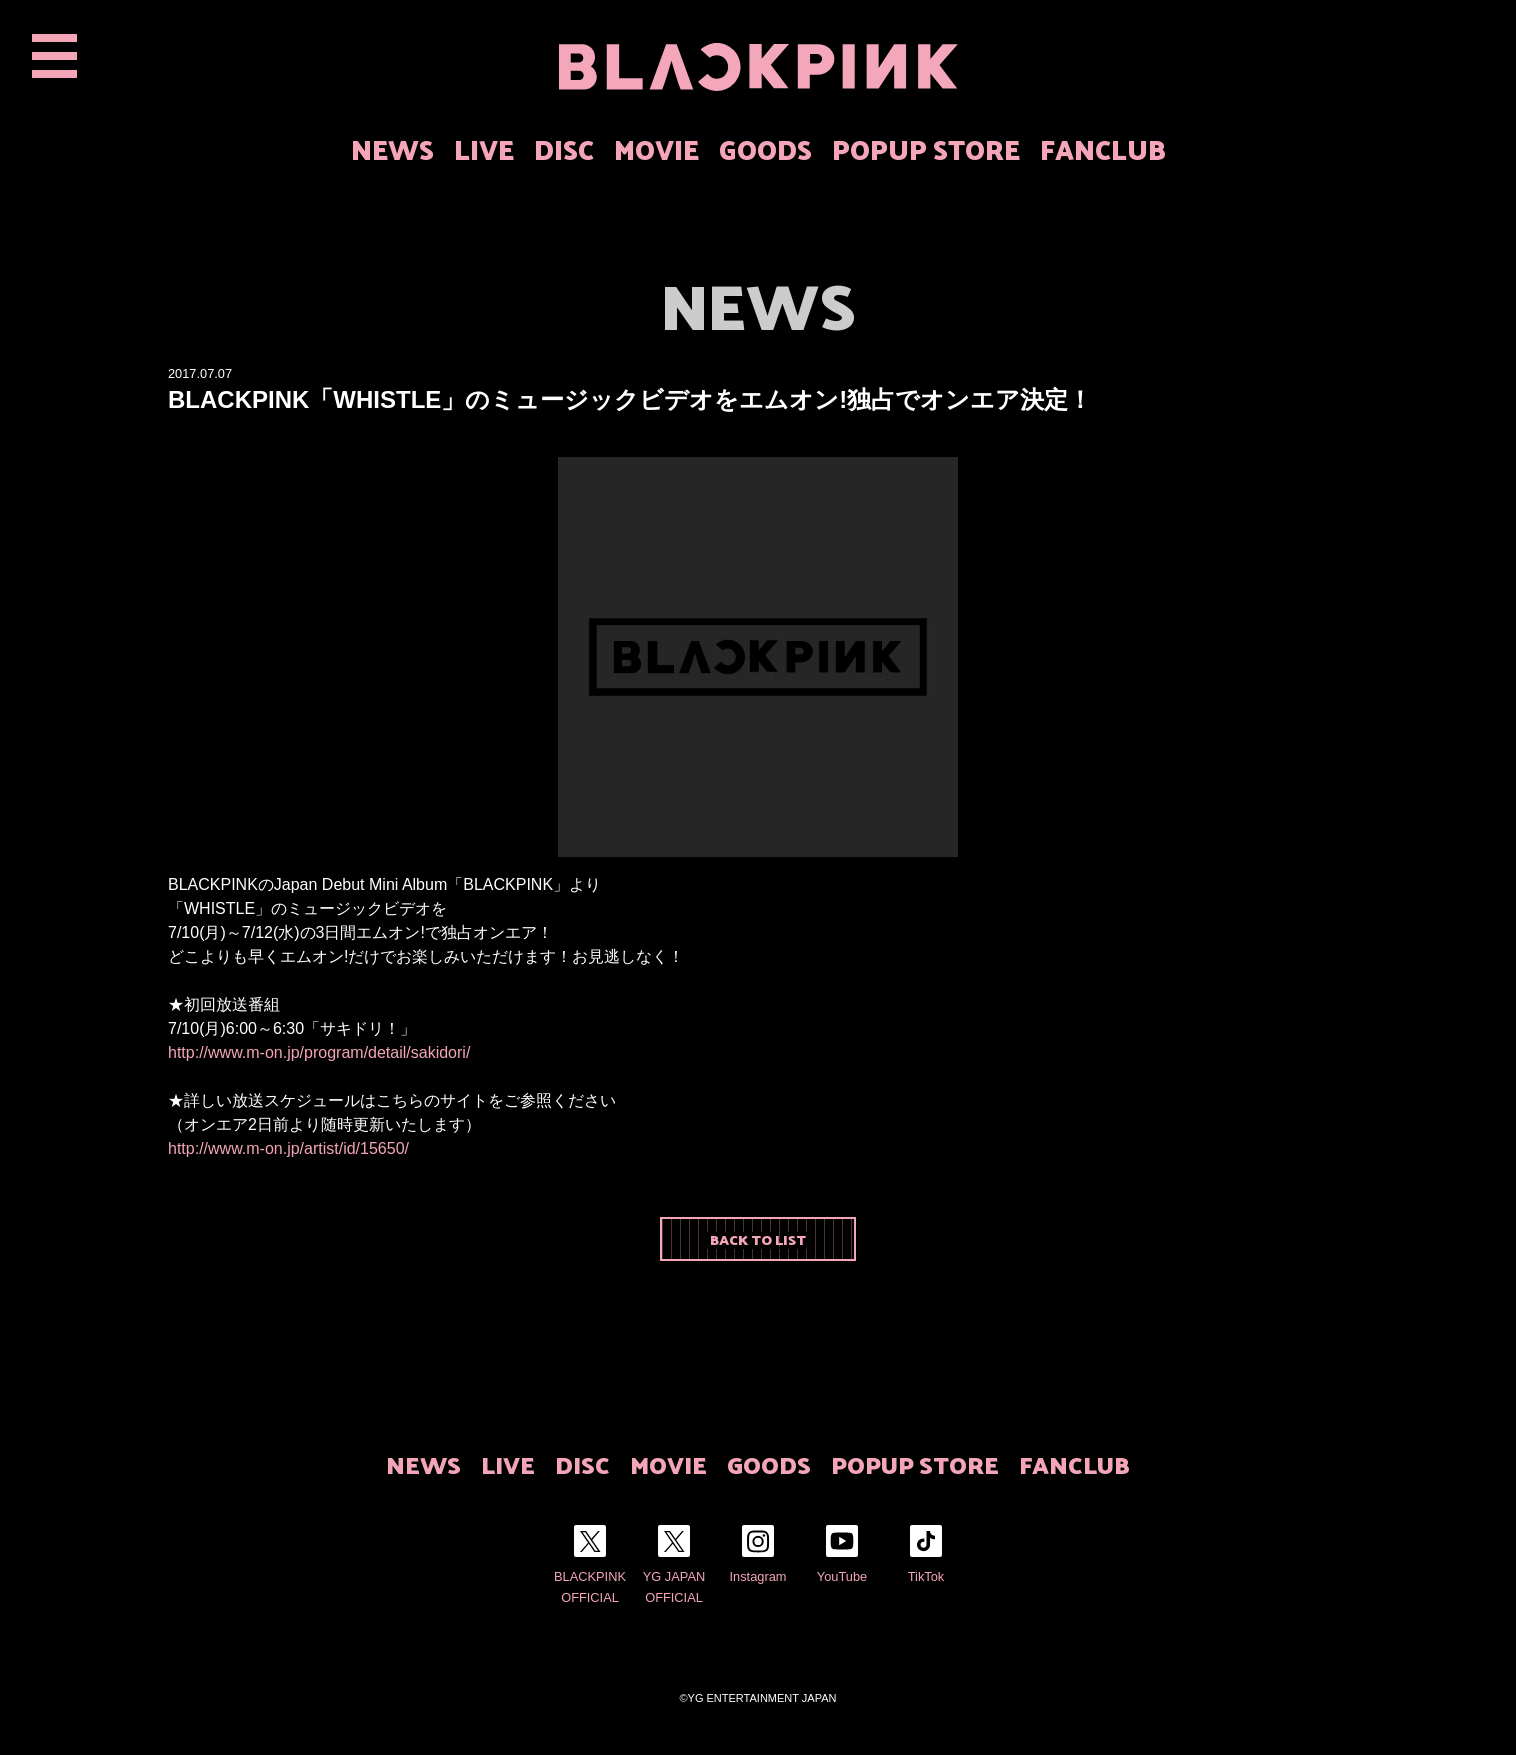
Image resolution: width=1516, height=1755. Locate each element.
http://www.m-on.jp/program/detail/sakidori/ (319, 1052)
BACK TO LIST (758, 1239)
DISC (564, 148)
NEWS (392, 148)
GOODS (765, 148)
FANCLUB (1103, 148)
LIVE (484, 148)
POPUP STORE (926, 148)
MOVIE (656, 148)
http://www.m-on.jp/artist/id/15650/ (288, 1148)
